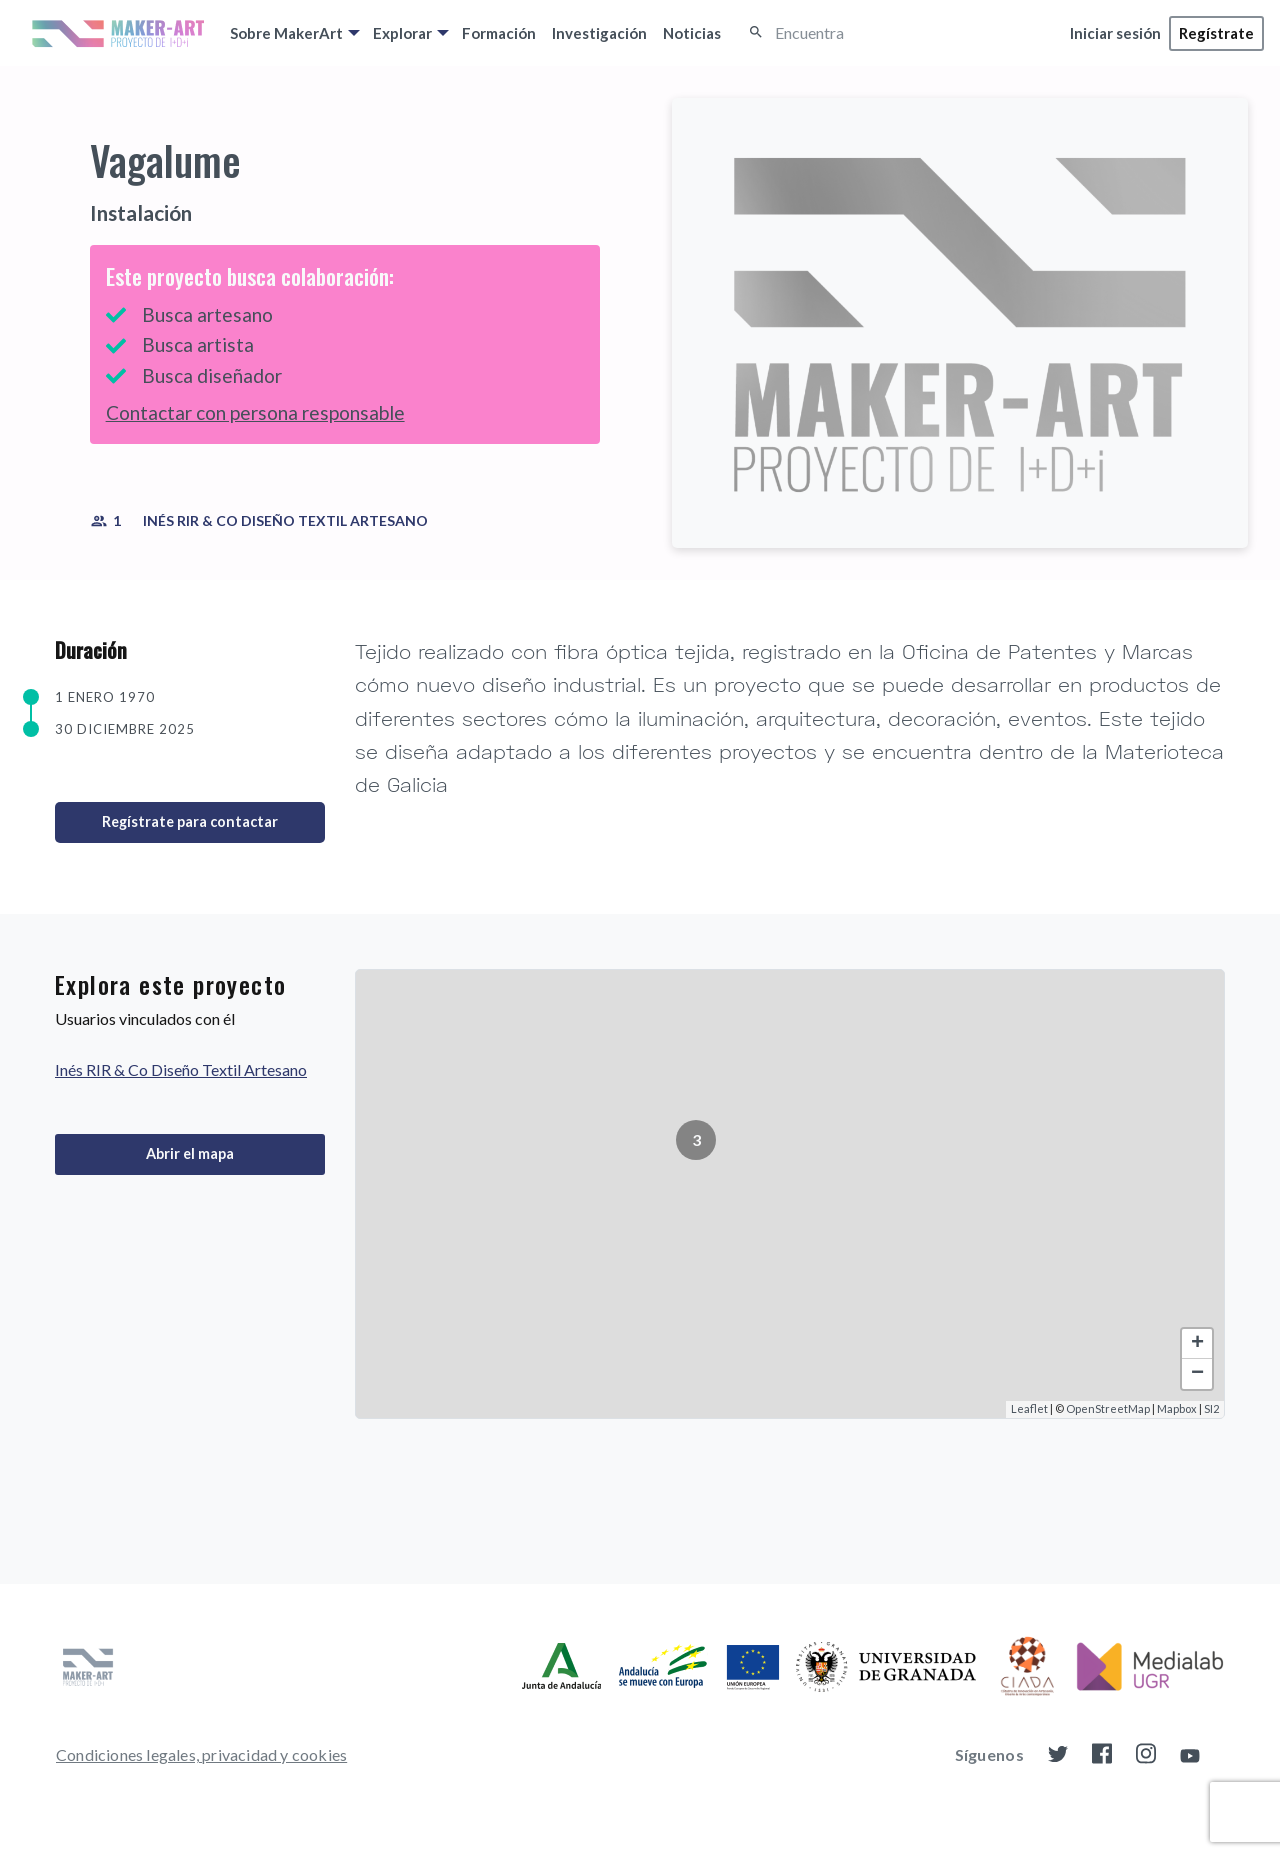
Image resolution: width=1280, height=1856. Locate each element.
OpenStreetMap (1108, 1408)
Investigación (599, 33)
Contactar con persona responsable (255, 412)
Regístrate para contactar (190, 821)
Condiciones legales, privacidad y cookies (201, 1754)
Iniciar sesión (1115, 33)
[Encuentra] (864, 33)
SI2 (1211, 1408)
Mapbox (1177, 1408)
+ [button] (1197, 1344)
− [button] (1197, 1374)
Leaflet (1029, 1408)
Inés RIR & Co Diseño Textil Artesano (285, 520)
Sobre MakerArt (286, 33)
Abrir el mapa (190, 1153)
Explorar (402, 33)
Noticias (692, 33)
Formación (499, 33)
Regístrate (1216, 33)
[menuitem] (293, 33)
